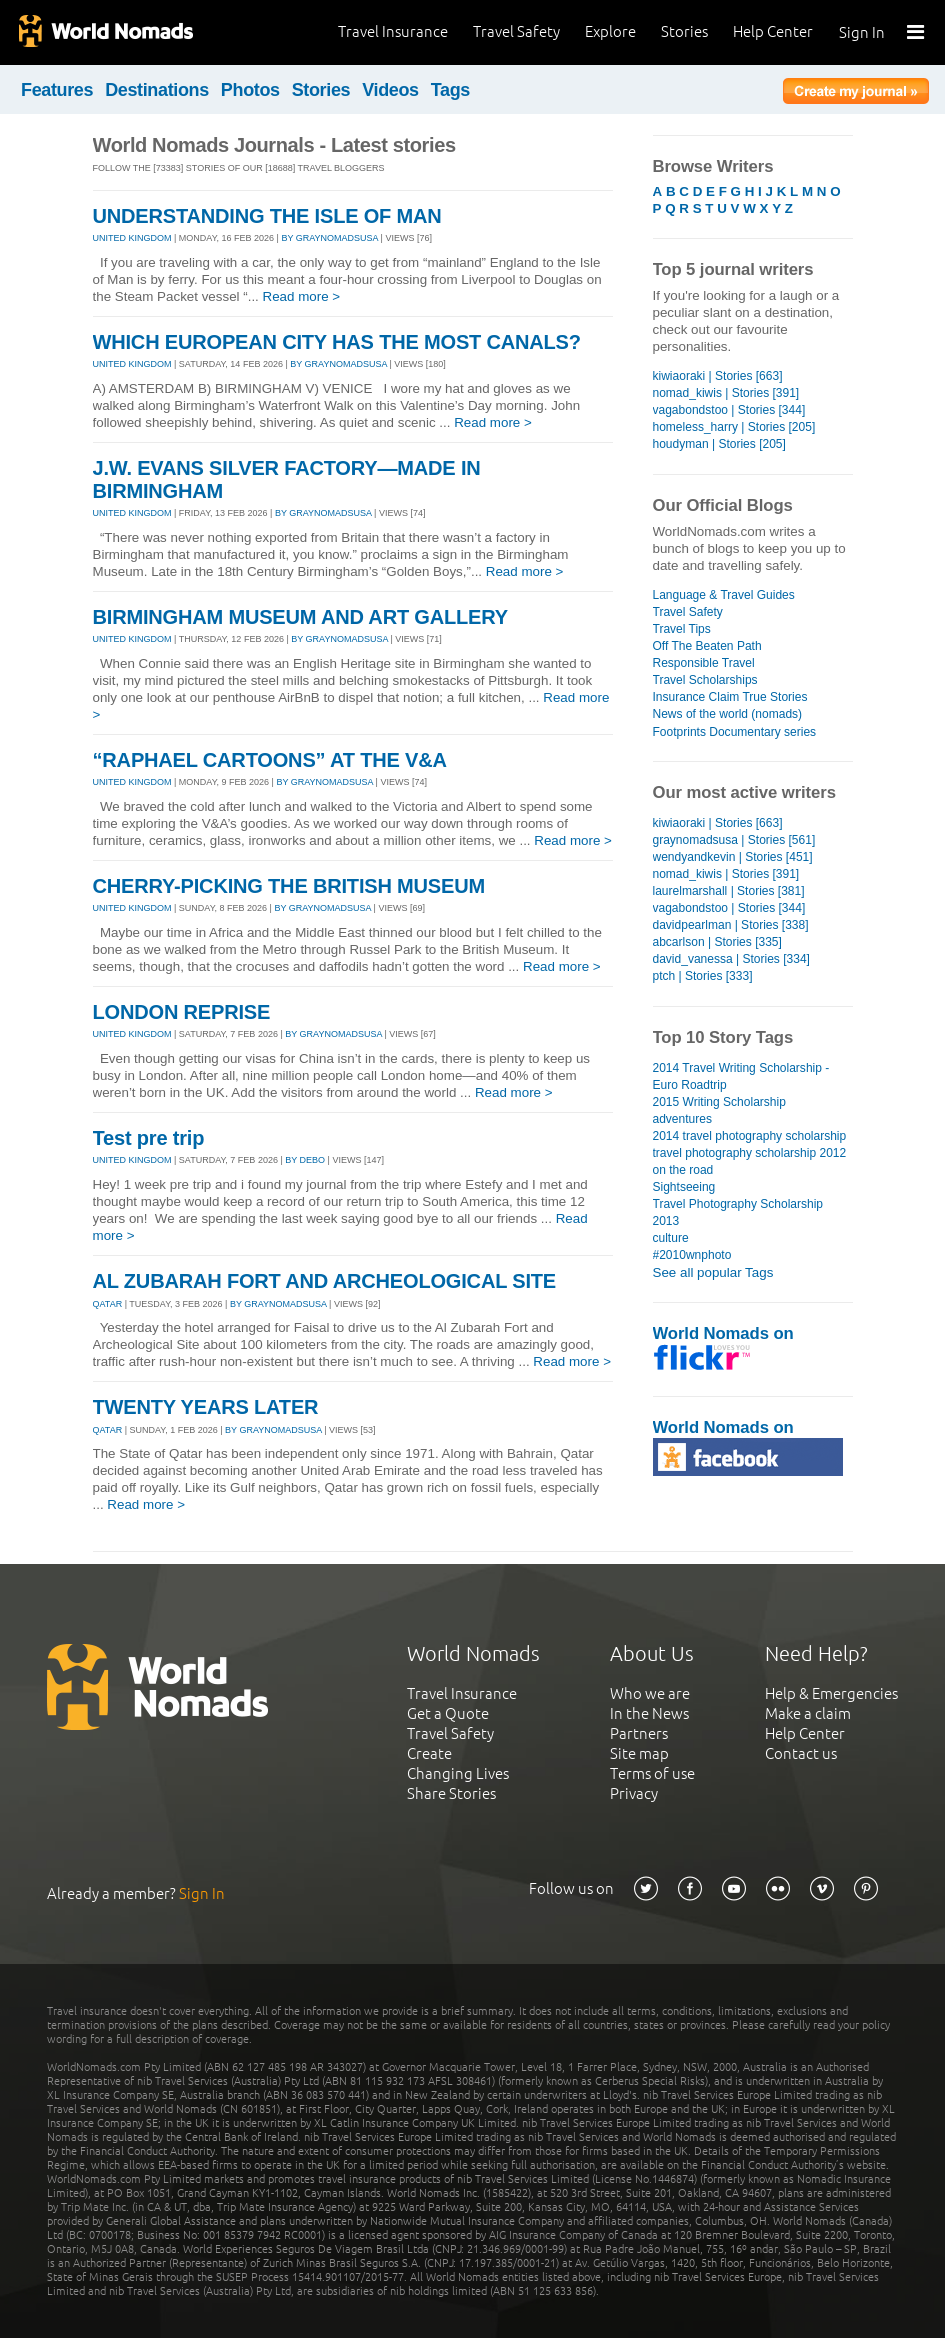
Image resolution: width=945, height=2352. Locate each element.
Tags (450, 90)
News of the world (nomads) (728, 714)
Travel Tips (682, 629)
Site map (639, 1753)
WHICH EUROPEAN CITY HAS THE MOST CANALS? (337, 342)
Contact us (801, 1753)
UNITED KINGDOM (132, 238)
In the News (649, 1713)
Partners (639, 1733)
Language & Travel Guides (724, 595)
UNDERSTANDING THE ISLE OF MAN (267, 216)
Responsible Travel (704, 663)
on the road (683, 1170)
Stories (684, 31)
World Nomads (105, 32)
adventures (682, 1119)
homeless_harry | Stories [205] (734, 427)
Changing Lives (458, 1773)
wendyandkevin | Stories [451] (733, 857)
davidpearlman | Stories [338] (731, 925)
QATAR (108, 1304)
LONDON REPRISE (182, 1012)
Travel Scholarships (705, 680)
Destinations (157, 90)
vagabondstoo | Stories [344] (729, 410)
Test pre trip (149, 1138)
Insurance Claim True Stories (730, 697)
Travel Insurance (393, 31)
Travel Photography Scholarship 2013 (738, 1212)
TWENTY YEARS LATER (206, 1407)
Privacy (634, 1793)
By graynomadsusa (329, 238)
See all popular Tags (713, 1272)
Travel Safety (516, 31)
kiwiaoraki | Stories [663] (718, 376)
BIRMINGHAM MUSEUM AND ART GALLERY (300, 617)
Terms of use (652, 1773)
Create (429, 1753)
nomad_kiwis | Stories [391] (726, 393)
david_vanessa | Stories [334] (731, 959)
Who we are (650, 1693)
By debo (305, 1160)
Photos (250, 90)
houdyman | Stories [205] (719, 444)
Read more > (302, 296)
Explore (610, 31)
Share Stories (451, 1793)
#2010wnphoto (692, 1255)
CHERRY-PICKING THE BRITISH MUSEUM (289, 886)
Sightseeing (684, 1187)
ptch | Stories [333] (703, 976)
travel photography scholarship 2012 (750, 1153)
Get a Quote (448, 1713)
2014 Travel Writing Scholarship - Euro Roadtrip (741, 1076)
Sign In (862, 32)
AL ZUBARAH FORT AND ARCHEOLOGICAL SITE (324, 1281)
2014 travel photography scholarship (750, 1136)
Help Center (773, 31)
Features (57, 90)
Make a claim (808, 1713)
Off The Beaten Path (707, 646)
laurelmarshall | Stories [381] (729, 891)
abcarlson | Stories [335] (717, 942)
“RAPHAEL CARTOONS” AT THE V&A (270, 760)
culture (671, 1238)
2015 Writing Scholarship (719, 1102)
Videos (390, 90)
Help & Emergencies (831, 1693)
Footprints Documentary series (735, 732)
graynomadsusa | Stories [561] (734, 840)
